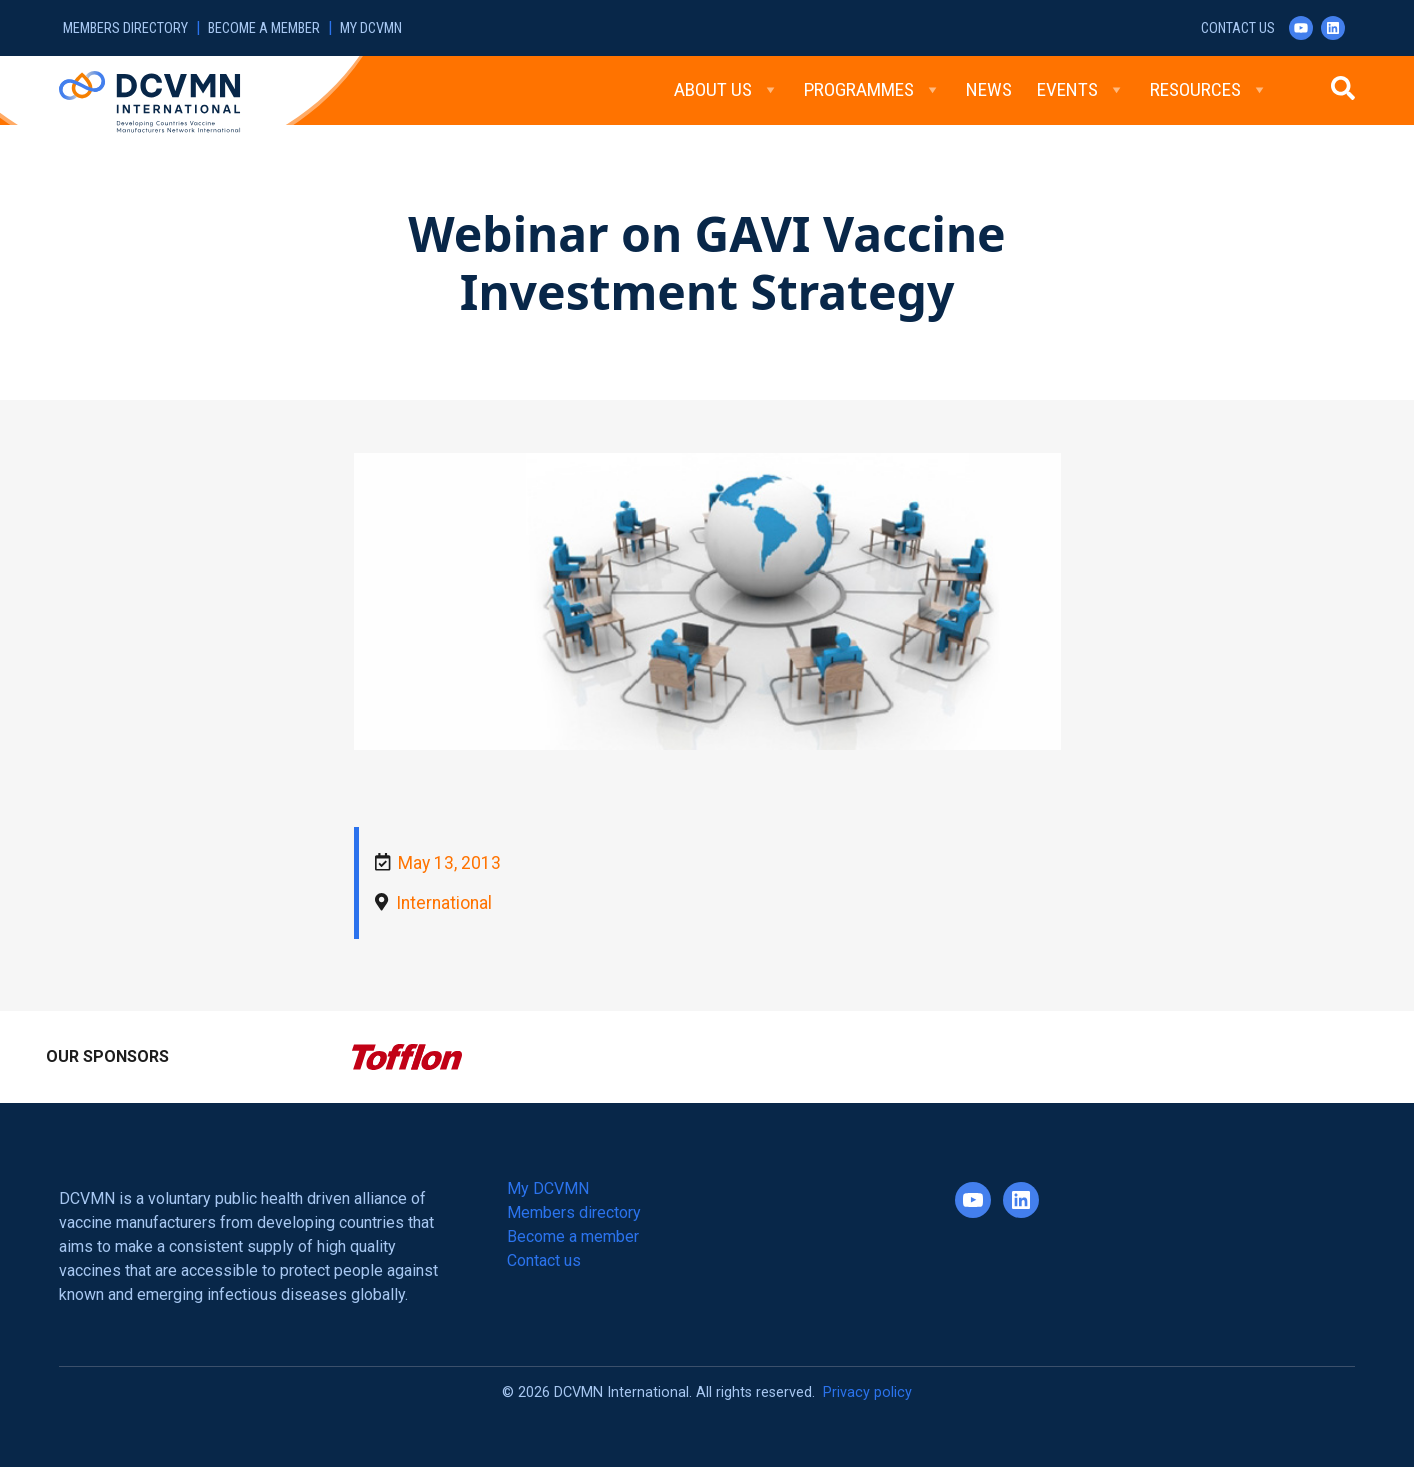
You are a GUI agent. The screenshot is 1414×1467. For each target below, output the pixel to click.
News (989, 89)
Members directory (125, 28)
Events (1081, 90)
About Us (726, 90)
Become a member (264, 28)
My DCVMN (371, 28)
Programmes (872, 90)
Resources (1209, 90)
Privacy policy (867, 1392)
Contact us (1238, 28)
